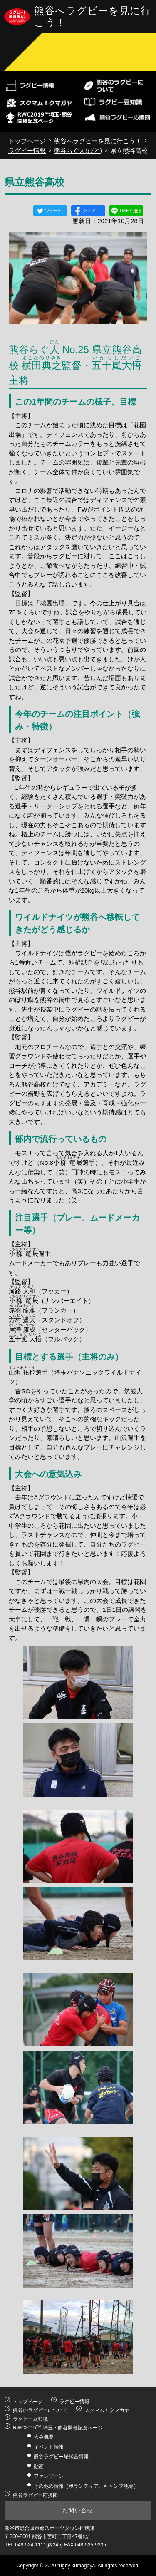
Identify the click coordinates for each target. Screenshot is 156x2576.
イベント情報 (49, 2447)
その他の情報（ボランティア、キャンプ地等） (86, 2486)
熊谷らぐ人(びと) (78, 150)
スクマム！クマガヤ (106, 2410)
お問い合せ (78, 2510)
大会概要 (44, 2437)
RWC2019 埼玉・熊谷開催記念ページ (57, 2428)
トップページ (27, 140)
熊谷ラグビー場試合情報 (61, 2456)
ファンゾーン (49, 2476)
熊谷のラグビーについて (40, 2410)
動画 (39, 2466)
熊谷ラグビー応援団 (35, 2495)
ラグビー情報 (27, 150)
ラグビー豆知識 (30, 2419)
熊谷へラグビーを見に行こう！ (97, 140)
